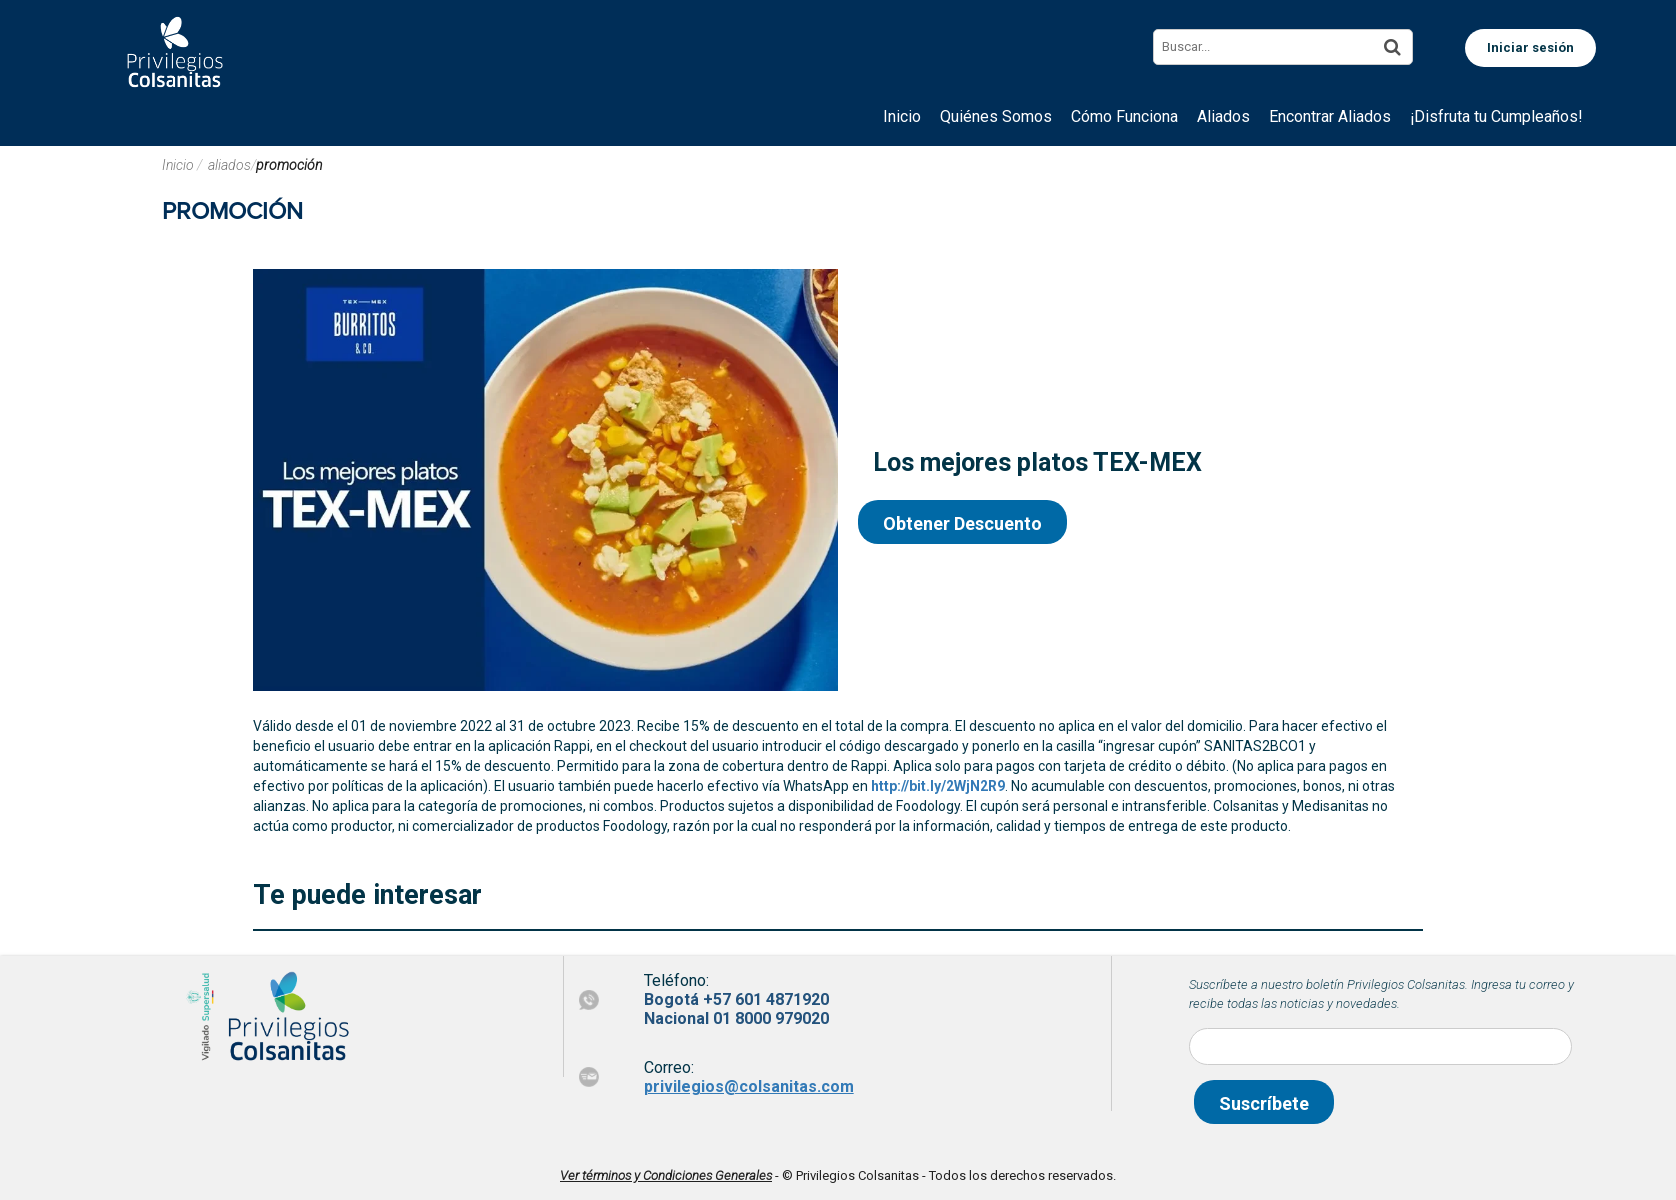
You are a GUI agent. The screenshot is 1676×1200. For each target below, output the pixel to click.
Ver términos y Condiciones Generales (666, 1175)
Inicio (179, 165)
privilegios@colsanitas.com (749, 1086)
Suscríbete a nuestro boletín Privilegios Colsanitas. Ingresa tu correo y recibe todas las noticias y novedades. (1381, 994)
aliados (229, 165)
